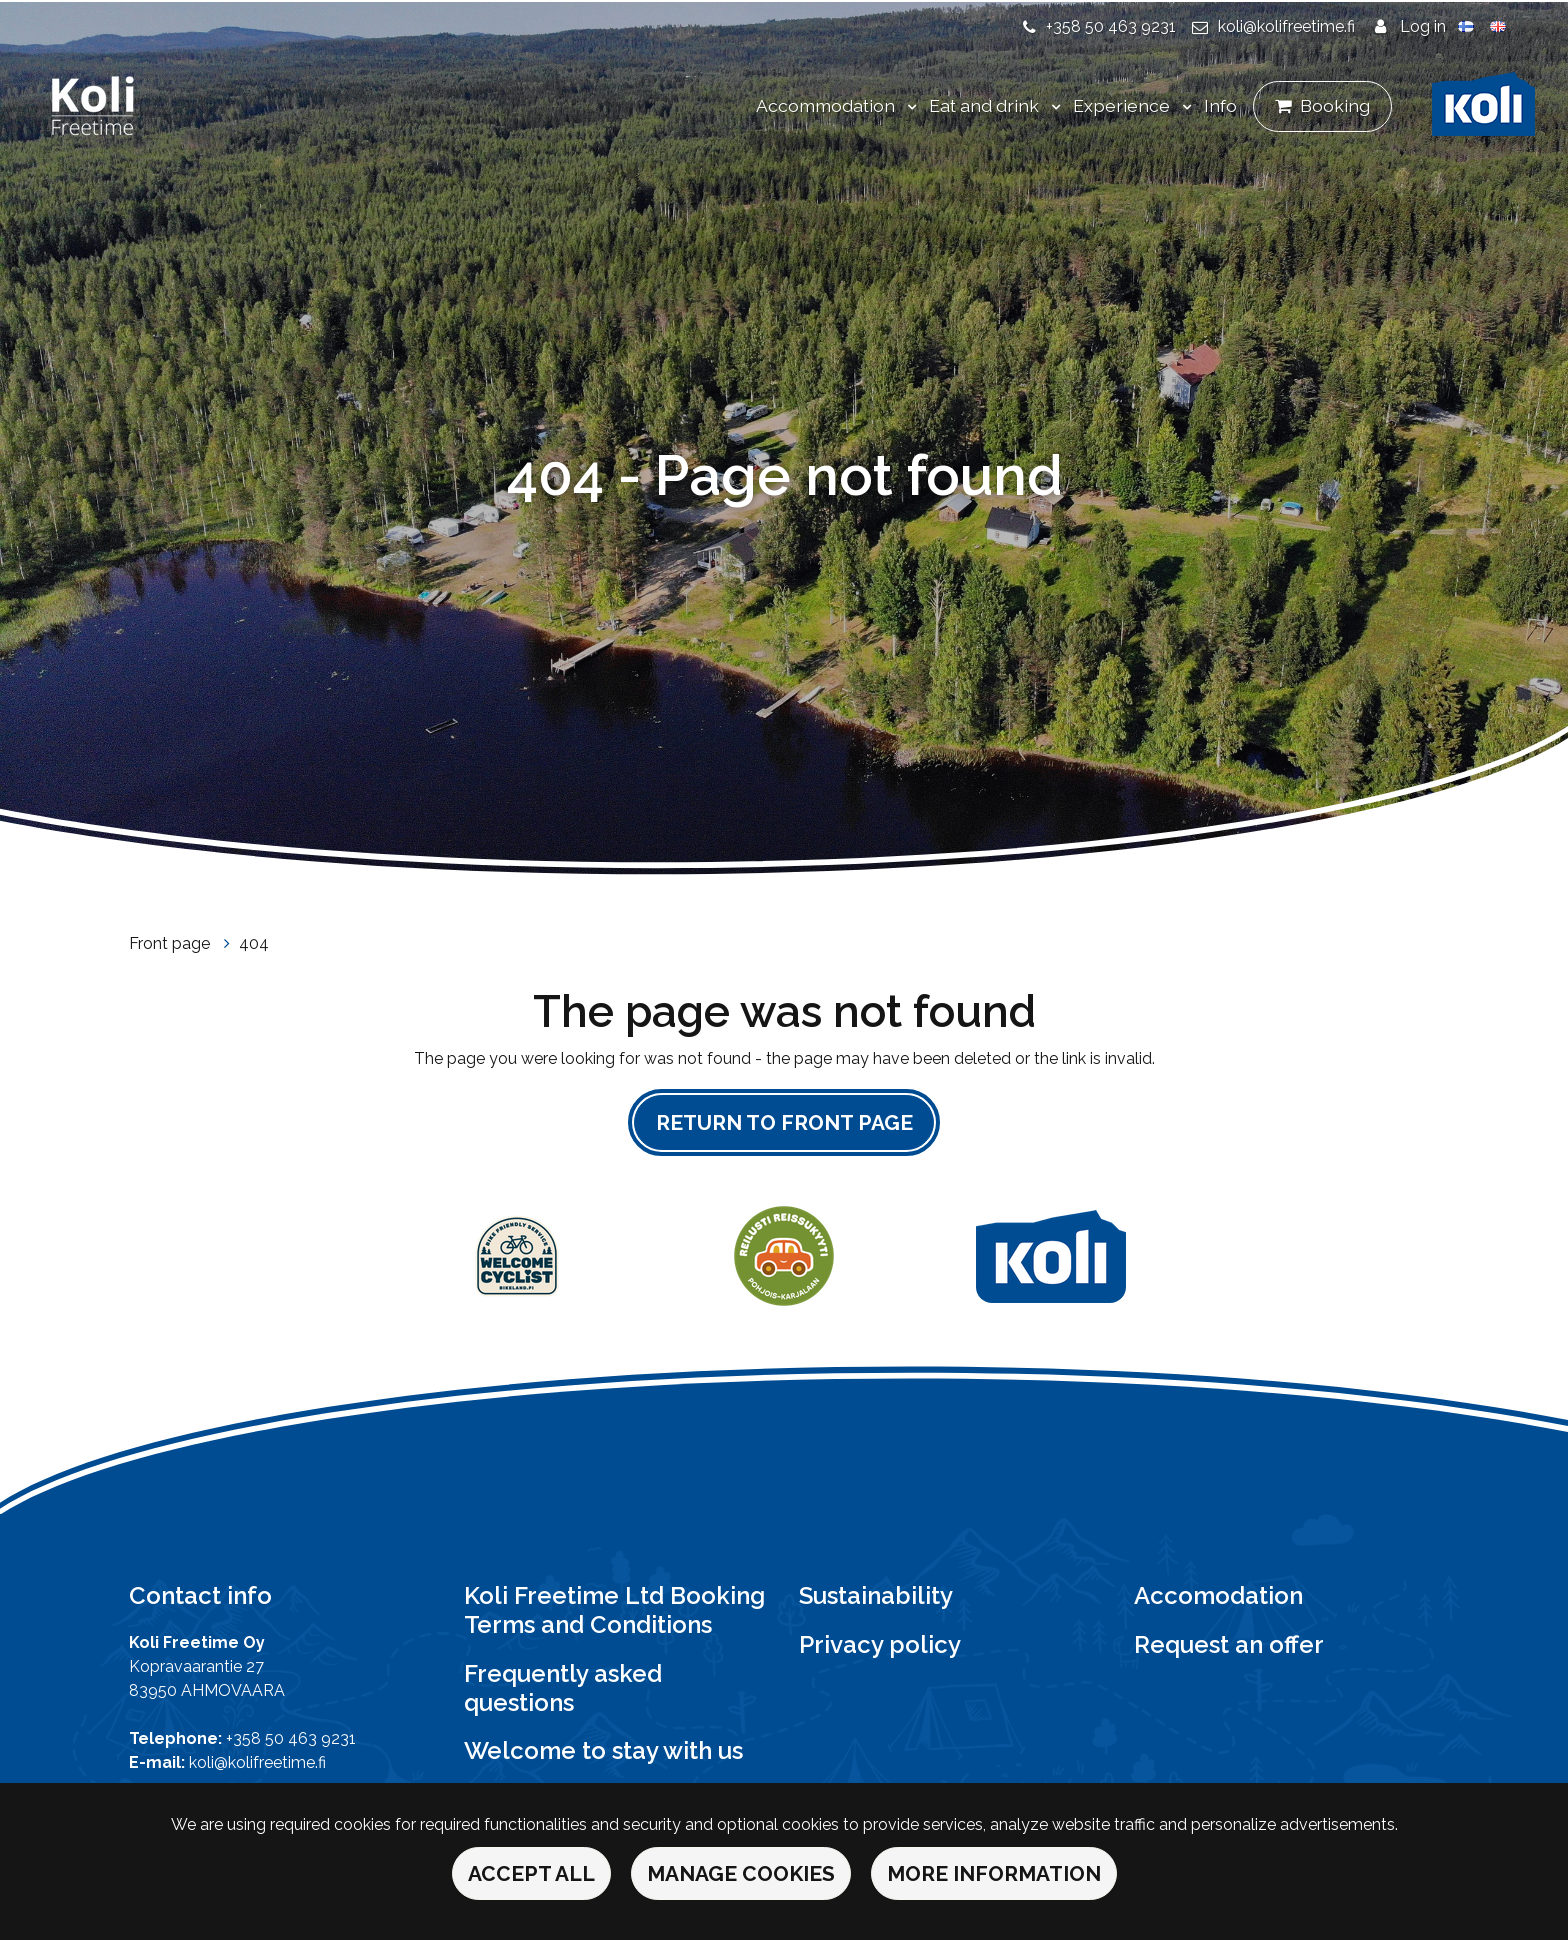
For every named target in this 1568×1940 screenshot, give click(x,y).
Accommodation (827, 105)
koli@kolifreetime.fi (1286, 26)
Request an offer (1229, 1644)
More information (994, 1873)
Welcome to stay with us (603, 1750)
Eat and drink (986, 105)
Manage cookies (741, 1873)
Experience (1123, 105)
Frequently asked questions (563, 1688)
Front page (171, 943)
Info (1220, 105)
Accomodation (1218, 1595)
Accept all (531, 1873)
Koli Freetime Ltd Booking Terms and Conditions (614, 1610)
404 (254, 943)
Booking (1335, 105)
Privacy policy (880, 1644)
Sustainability (876, 1595)
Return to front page (784, 1122)
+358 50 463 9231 (1111, 26)
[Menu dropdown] (908, 107)
